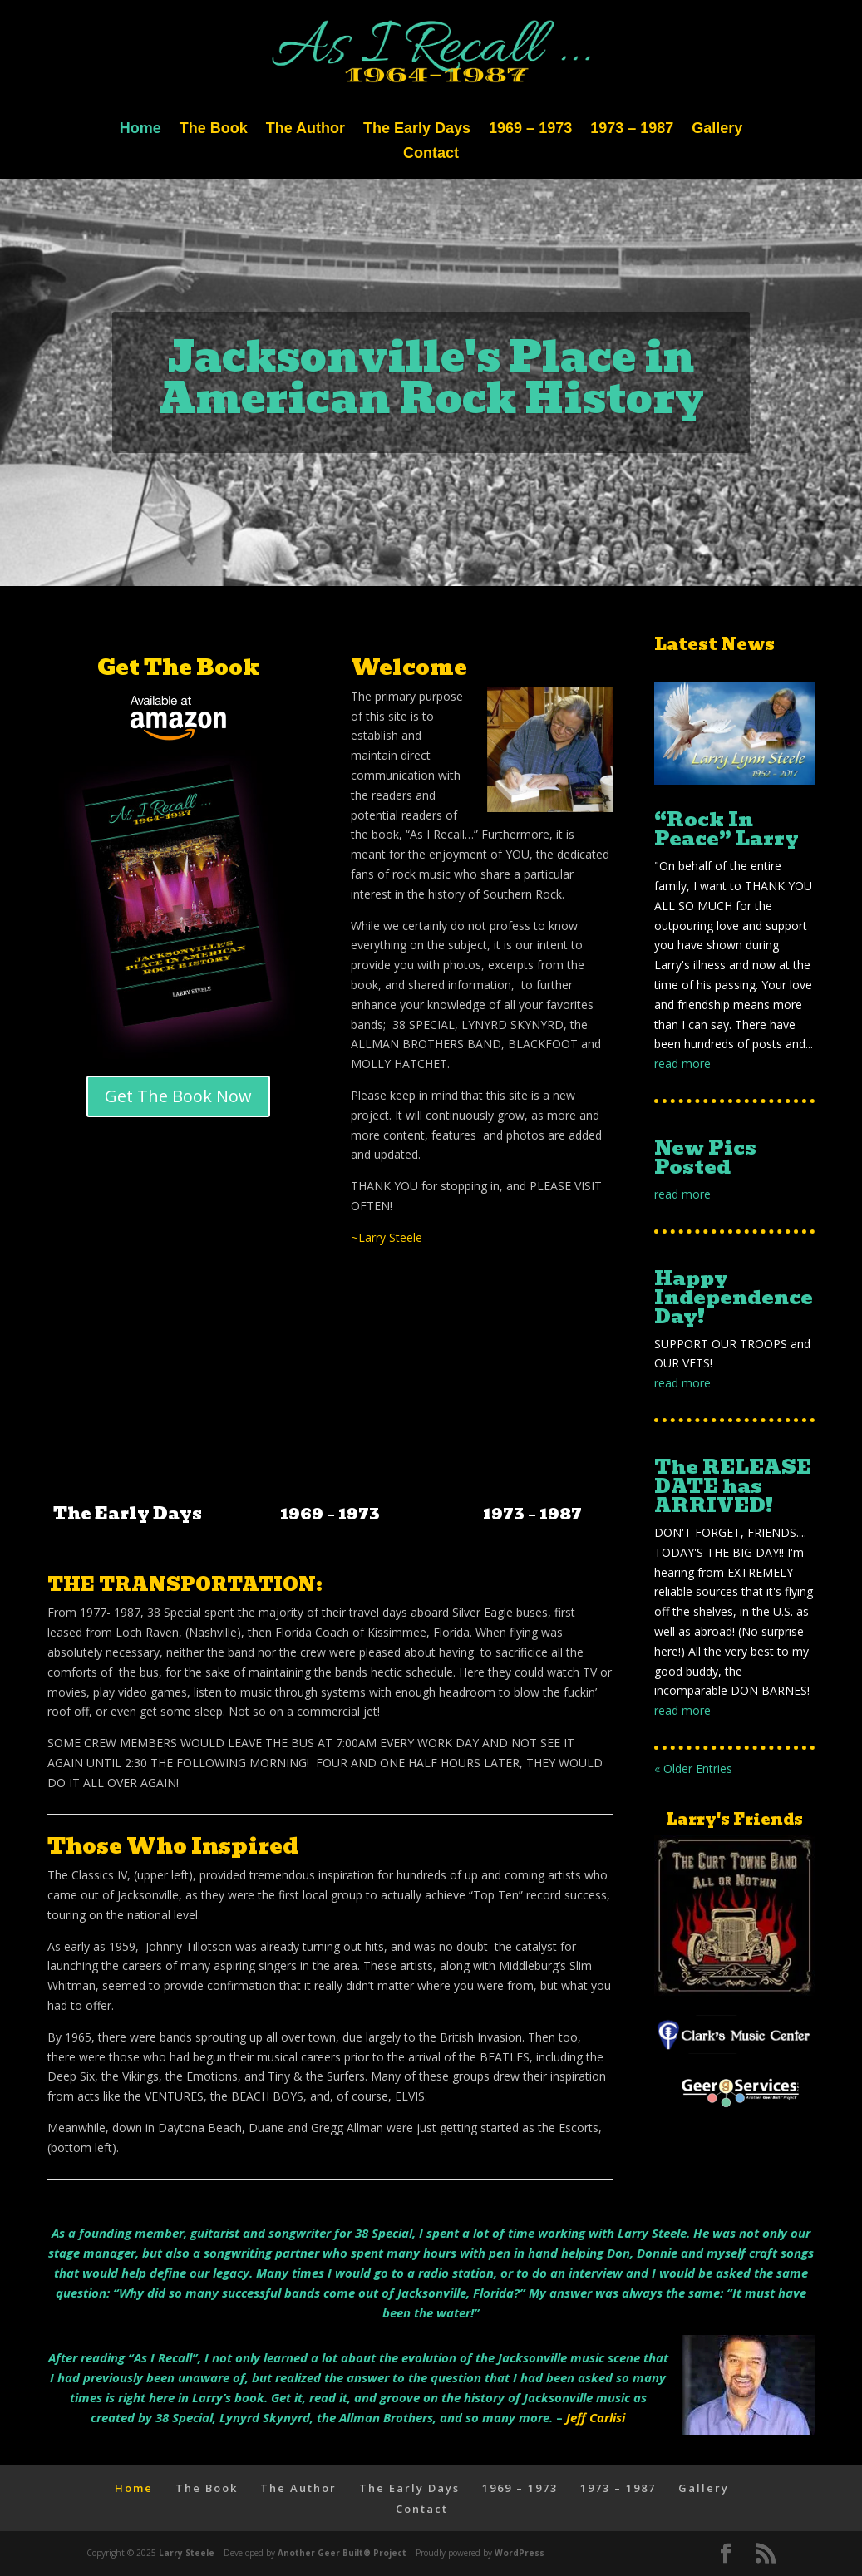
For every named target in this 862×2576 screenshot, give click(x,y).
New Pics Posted (705, 1157)
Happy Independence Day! (733, 1297)
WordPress (519, 2553)
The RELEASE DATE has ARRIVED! (732, 1485)
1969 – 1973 (530, 129)
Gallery (717, 129)
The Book (214, 129)
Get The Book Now (178, 1096)
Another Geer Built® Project (342, 2553)
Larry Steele (186, 2553)
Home (140, 129)
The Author (305, 129)
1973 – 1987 (631, 129)
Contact (431, 154)
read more (682, 1063)
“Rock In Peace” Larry (726, 829)
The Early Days (416, 129)
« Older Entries (693, 1768)
